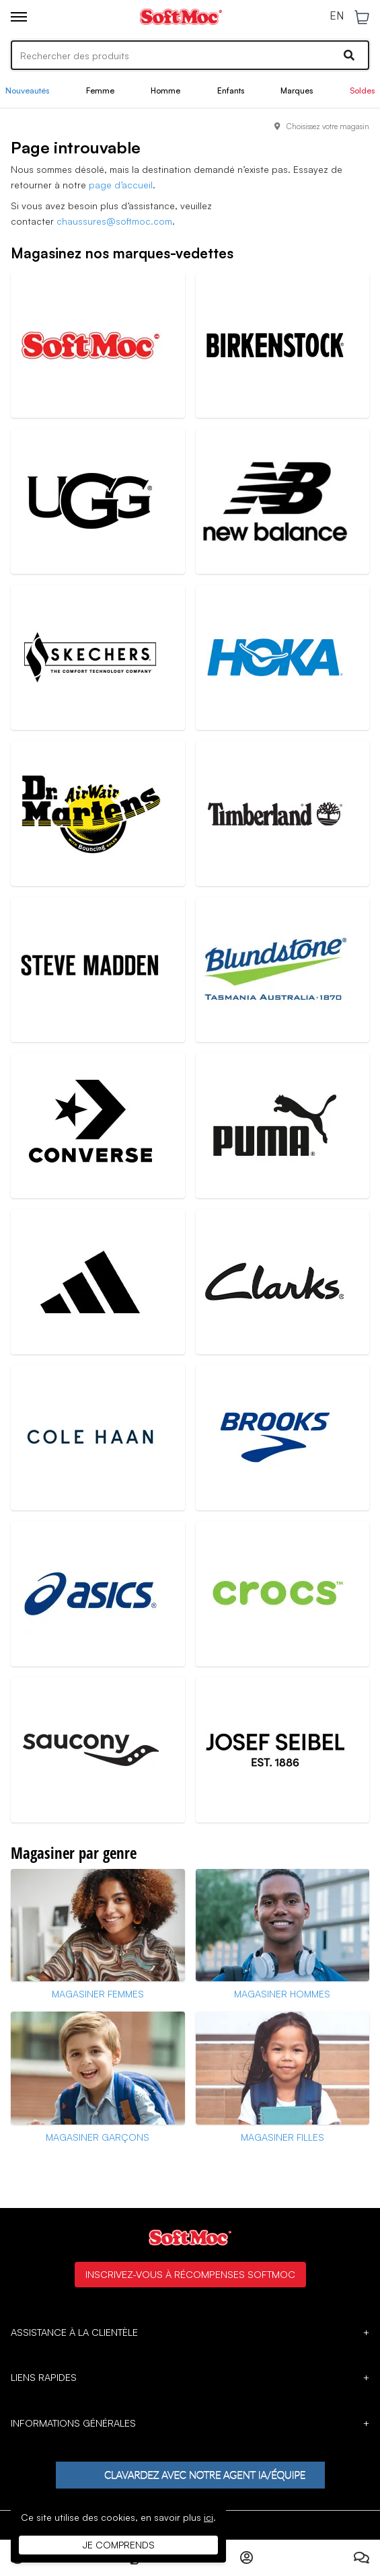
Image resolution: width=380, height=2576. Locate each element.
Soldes (362, 90)
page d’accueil (121, 184)
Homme (165, 90)
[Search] (190, 55)
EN (337, 16)
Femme (100, 90)
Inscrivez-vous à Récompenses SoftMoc (190, 2274)
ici (208, 2517)
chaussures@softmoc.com (114, 221)
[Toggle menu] (19, 17)
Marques (296, 90)
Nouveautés (27, 90)
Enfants (230, 90)
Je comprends (119, 2544)
